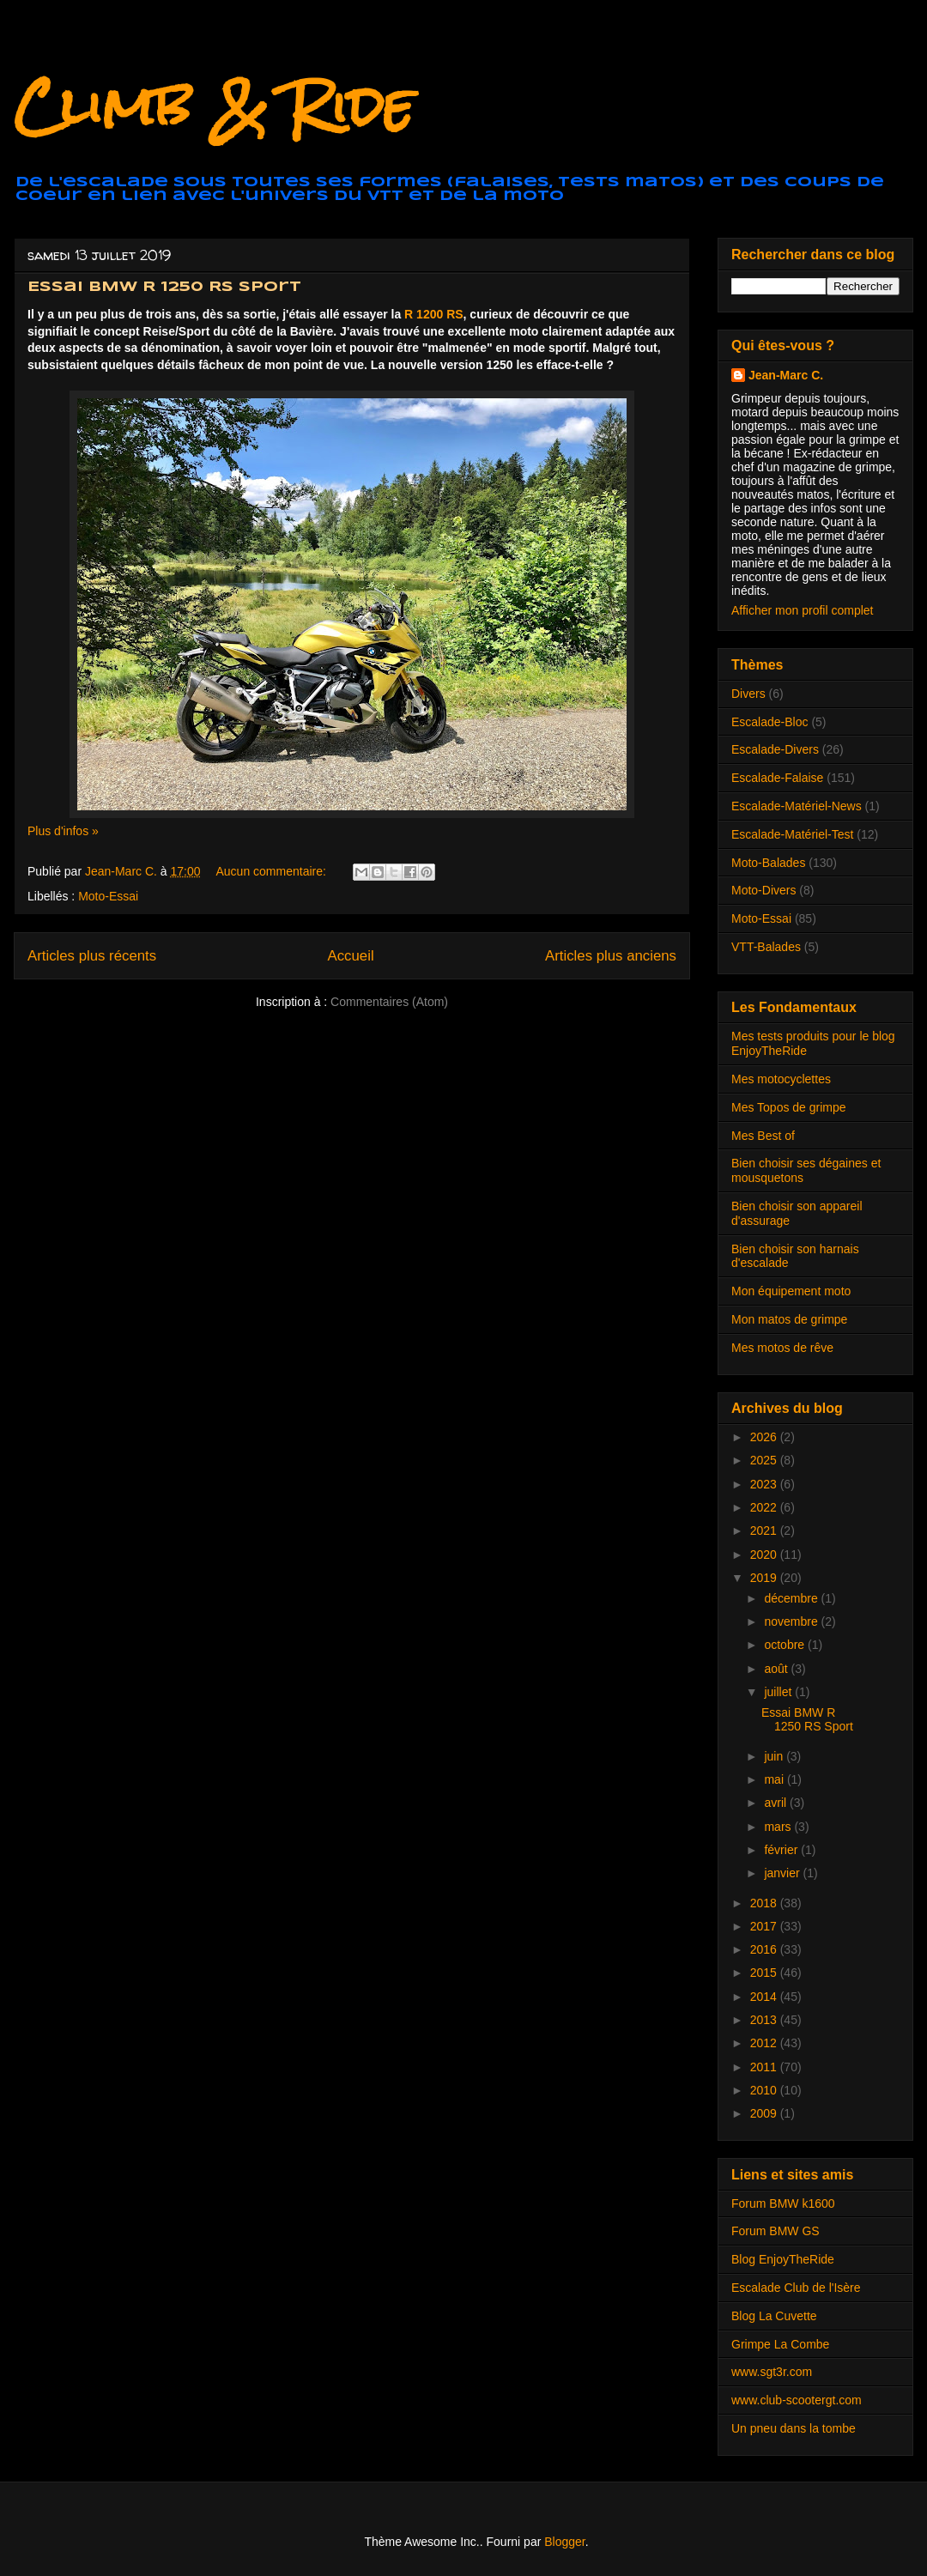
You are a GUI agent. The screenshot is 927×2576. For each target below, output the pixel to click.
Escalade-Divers (775, 749)
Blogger (564, 2542)
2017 (765, 1926)
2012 (765, 2043)
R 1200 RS (433, 314)
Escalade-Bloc (770, 722)
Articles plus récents (91, 956)
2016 (765, 1949)
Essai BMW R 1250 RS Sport (164, 287)
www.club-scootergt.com (796, 2400)
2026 (765, 1437)
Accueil (351, 956)
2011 (765, 2067)
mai (775, 1779)
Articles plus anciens (610, 956)
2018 (765, 1903)
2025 (765, 1460)
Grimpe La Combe (780, 2344)
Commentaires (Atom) (389, 1002)
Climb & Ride (214, 106)
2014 (765, 1996)
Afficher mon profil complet (802, 610)
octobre (786, 1645)
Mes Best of (763, 1136)
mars (779, 1827)
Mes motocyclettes (781, 1079)
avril (777, 1802)
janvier (783, 1873)
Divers (748, 693)
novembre (792, 1621)
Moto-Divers (763, 890)
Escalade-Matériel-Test (792, 834)
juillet (779, 1692)
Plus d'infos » (63, 831)
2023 (765, 1484)
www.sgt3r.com (771, 2372)
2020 (765, 1554)
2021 (765, 1530)
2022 (765, 1507)
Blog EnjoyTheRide (782, 2259)
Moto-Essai (108, 896)
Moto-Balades (768, 863)
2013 (765, 2020)
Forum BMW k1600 (783, 2203)
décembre (792, 1598)
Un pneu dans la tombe (793, 2428)
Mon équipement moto (791, 1291)
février (782, 1850)
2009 (765, 2113)
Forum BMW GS (775, 2231)
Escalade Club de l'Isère (796, 2287)
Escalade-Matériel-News (796, 806)
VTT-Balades (766, 947)
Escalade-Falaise (777, 778)
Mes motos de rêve (782, 1348)
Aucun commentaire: (272, 871)
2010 (765, 2090)
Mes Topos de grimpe (788, 1107)
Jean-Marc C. (785, 375)
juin (775, 1756)
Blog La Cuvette (774, 2316)
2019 (765, 1578)
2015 (765, 1972)
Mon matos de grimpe (789, 1319)
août (777, 1669)
